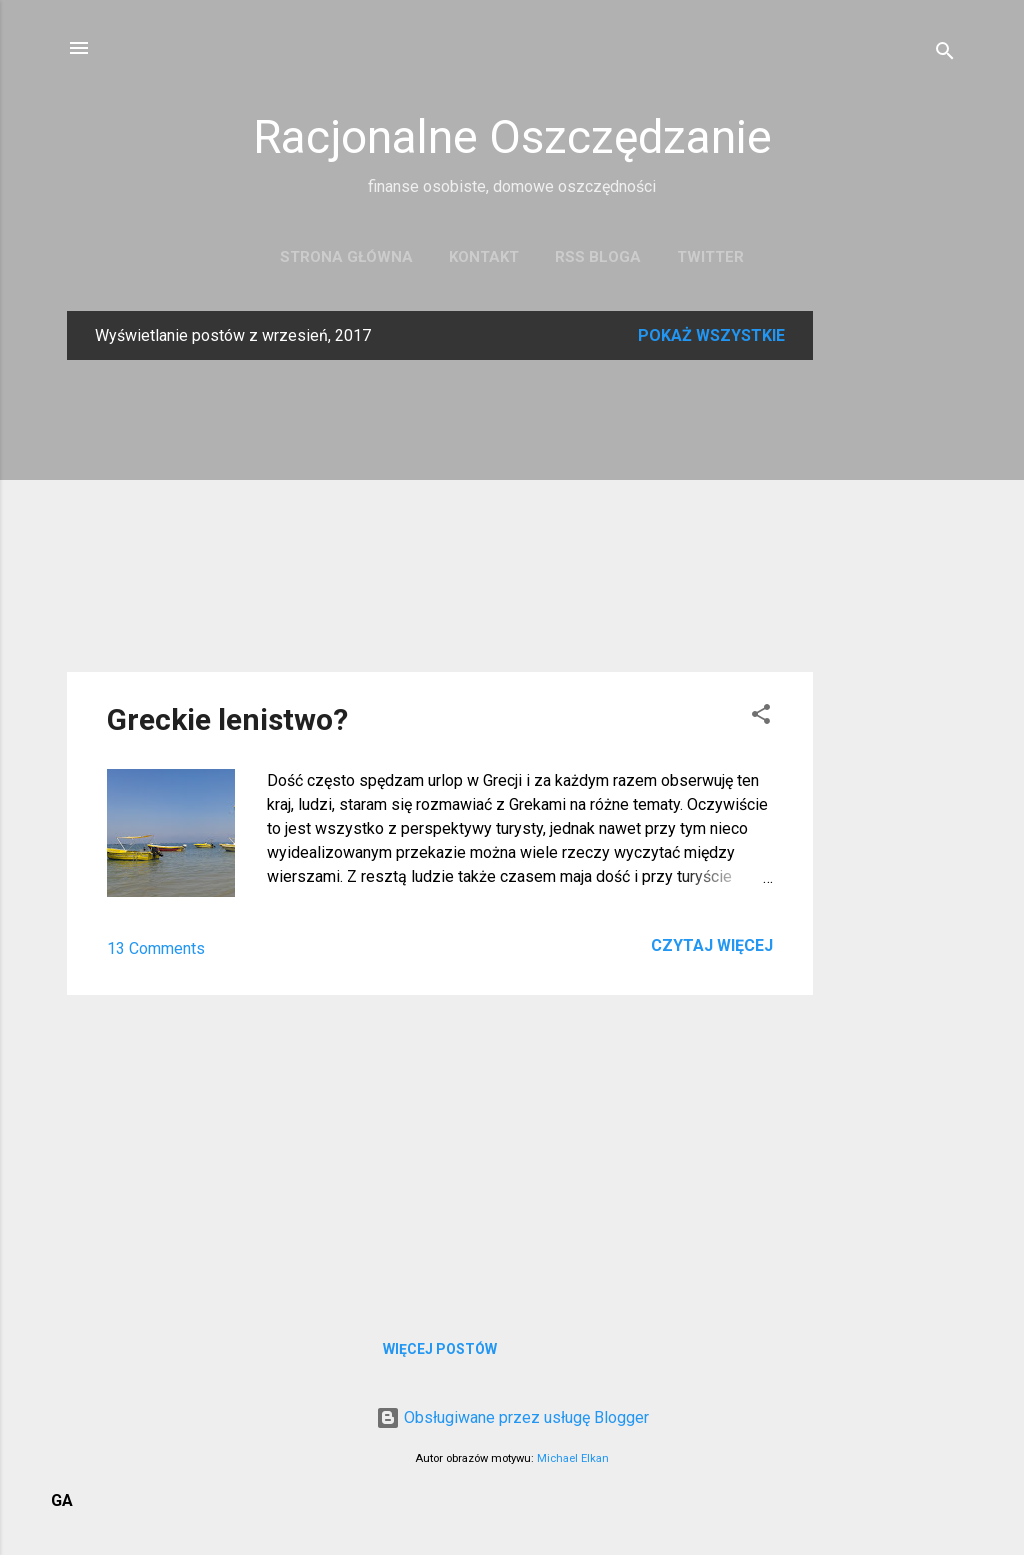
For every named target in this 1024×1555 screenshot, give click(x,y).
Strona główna (346, 257)
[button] (761, 717)
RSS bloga (598, 257)
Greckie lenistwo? (227, 719)
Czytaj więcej (712, 945)
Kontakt (484, 257)
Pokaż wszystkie (711, 335)
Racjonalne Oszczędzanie (512, 137)
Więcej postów (440, 1349)
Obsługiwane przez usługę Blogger (512, 1417)
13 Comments (156, 948)
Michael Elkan (573, 1458)
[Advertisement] (893, 611)
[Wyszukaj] (945, 54)
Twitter (710, 257)
